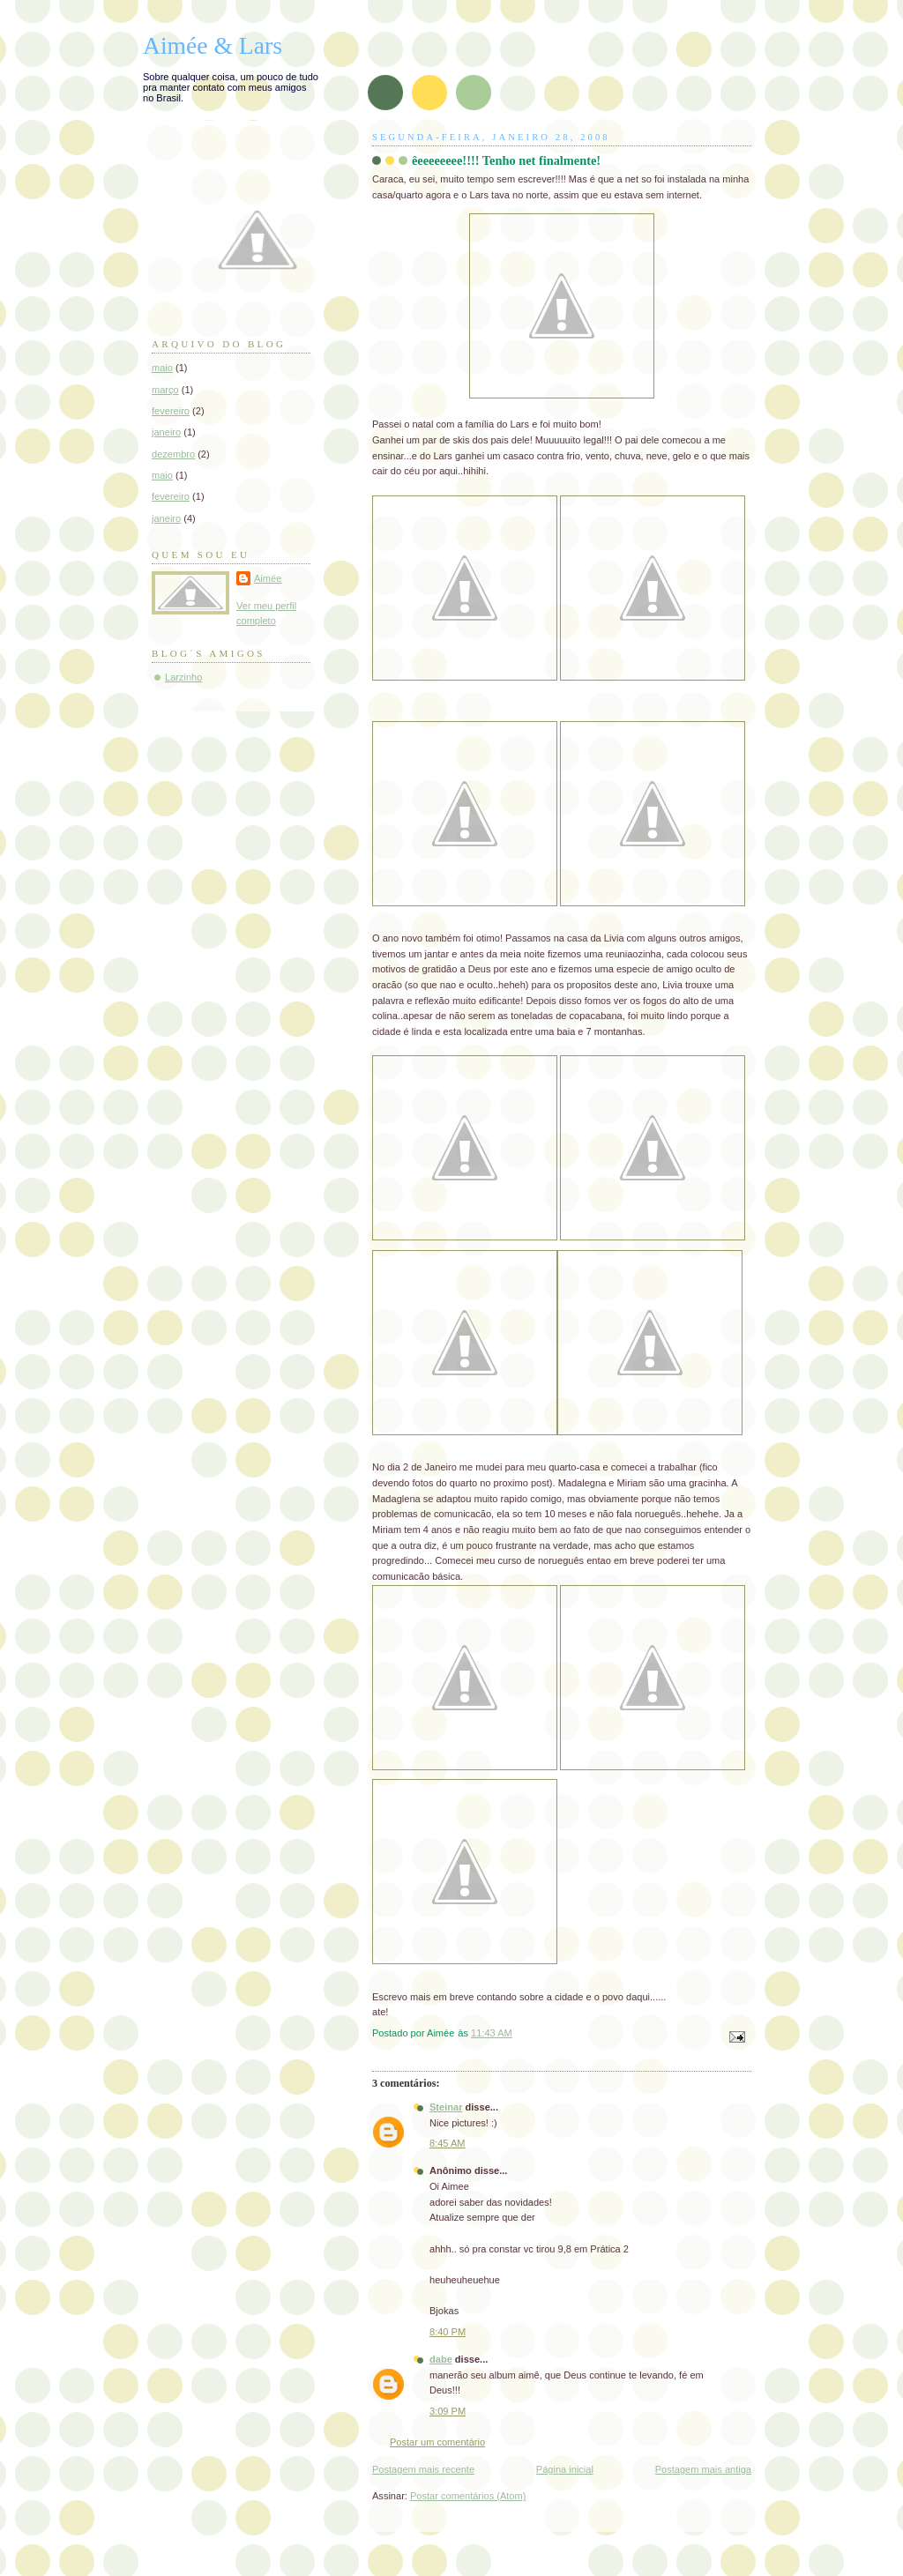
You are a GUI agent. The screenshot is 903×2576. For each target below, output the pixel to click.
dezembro (173, 454)
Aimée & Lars (212, 45)
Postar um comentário (437, 2442)
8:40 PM (447, 2332)
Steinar (445, 2107)
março (165, 389)
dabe (440, 2359)
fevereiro (171, 411)
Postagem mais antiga (703, 2469)
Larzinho (183, 677)
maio (162, 367)
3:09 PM (447, 2411)
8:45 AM (447, 2143)
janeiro (166, 432)
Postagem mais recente (423, 2469)
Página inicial (564, 2469)
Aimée (267, 578)
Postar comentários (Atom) (468, 2495)
